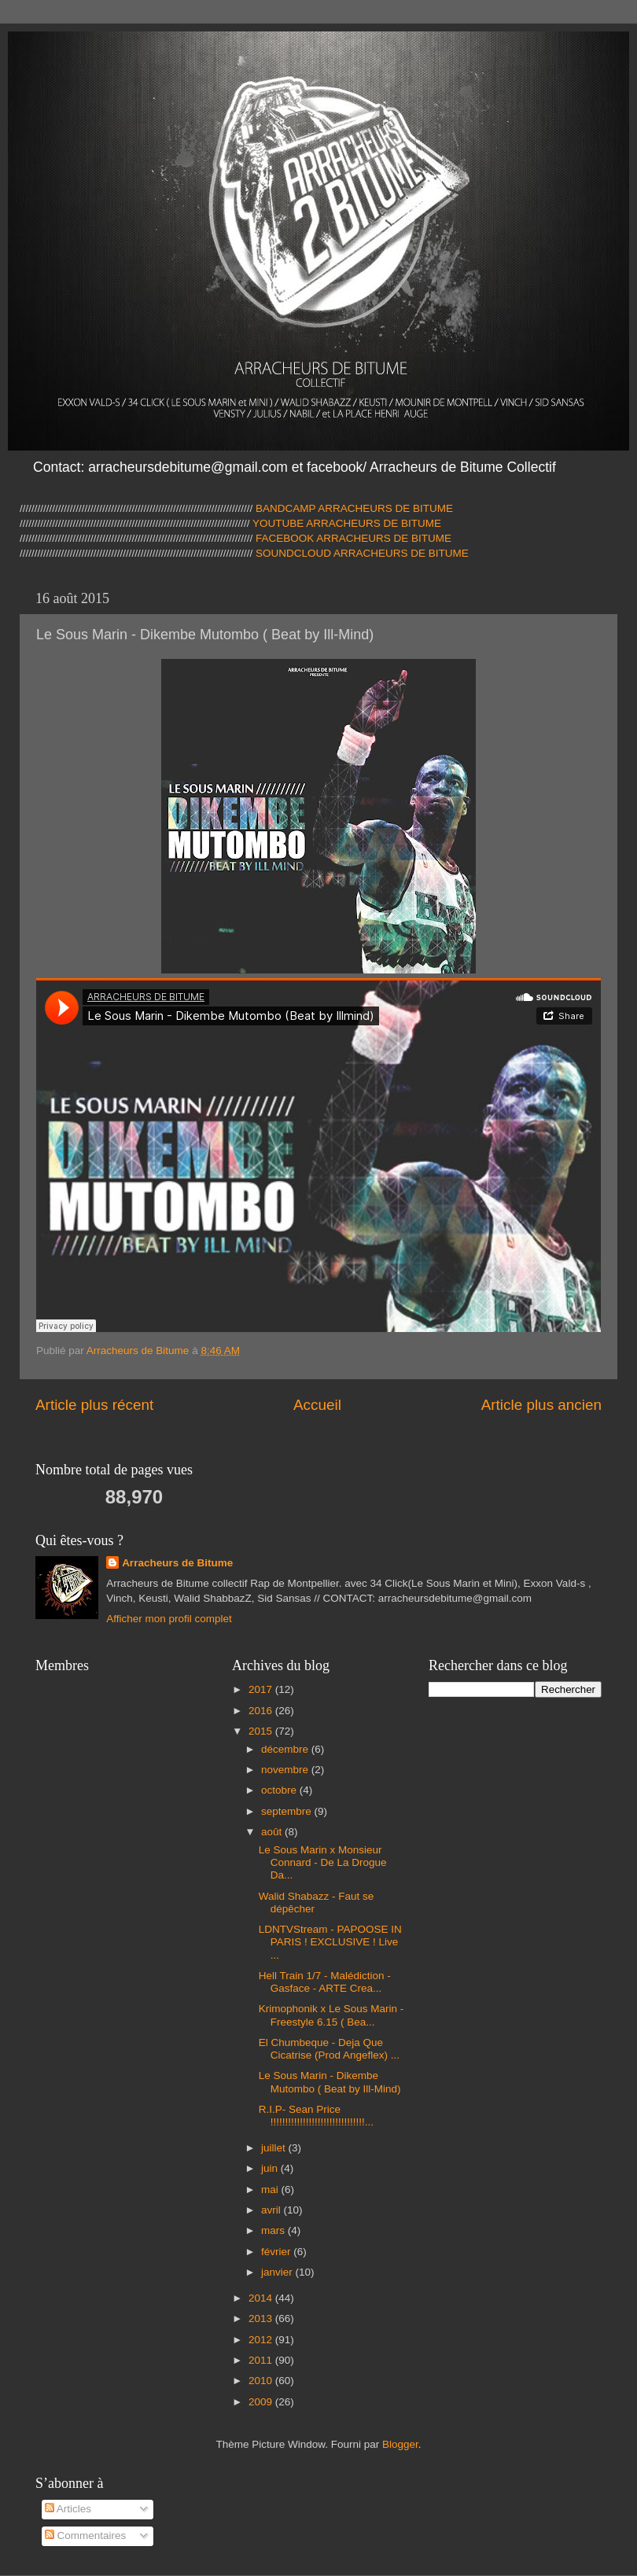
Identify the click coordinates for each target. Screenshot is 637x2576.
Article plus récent (94, 1405)
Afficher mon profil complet (169, 1619)
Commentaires (86, 2535)
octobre (280, 1790)
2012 (262, 2340)
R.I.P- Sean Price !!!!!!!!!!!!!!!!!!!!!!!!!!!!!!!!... (316, 2115)
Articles (68, 2509)
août (273, 1832)
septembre (288, 1811)
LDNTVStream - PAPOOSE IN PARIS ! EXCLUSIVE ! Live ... (330, 1941)
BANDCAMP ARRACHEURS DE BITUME (354, 508)
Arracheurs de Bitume (177, 1563)
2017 (262, 1689)
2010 (262, 2380)
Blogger (400, 2444)
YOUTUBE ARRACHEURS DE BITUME (346, 523)
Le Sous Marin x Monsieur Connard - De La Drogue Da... (323, 1862)
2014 (262, 2298)
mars (274, 2230)
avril (272, 2210)
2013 (262, 2318)
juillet (275, 2148)
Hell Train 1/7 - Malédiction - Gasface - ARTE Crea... (325, 1982)
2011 (262, 2360)
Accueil (317, 1405)
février (277, 2252)
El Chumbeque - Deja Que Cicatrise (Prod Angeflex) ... (329, 2049)
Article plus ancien (541, 1405)
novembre (286, 1770)
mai (271, 2189)
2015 (262, 1731)
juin (271, 2168)
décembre (286, 1749)
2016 (262, 1711)
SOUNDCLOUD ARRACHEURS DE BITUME (362, 553)
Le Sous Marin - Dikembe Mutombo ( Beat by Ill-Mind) (330, 2082)
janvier (278, 2272)
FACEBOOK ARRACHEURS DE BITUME (353, 538)
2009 (262, 2402)
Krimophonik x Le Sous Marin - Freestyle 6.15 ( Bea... (331, 2015)
